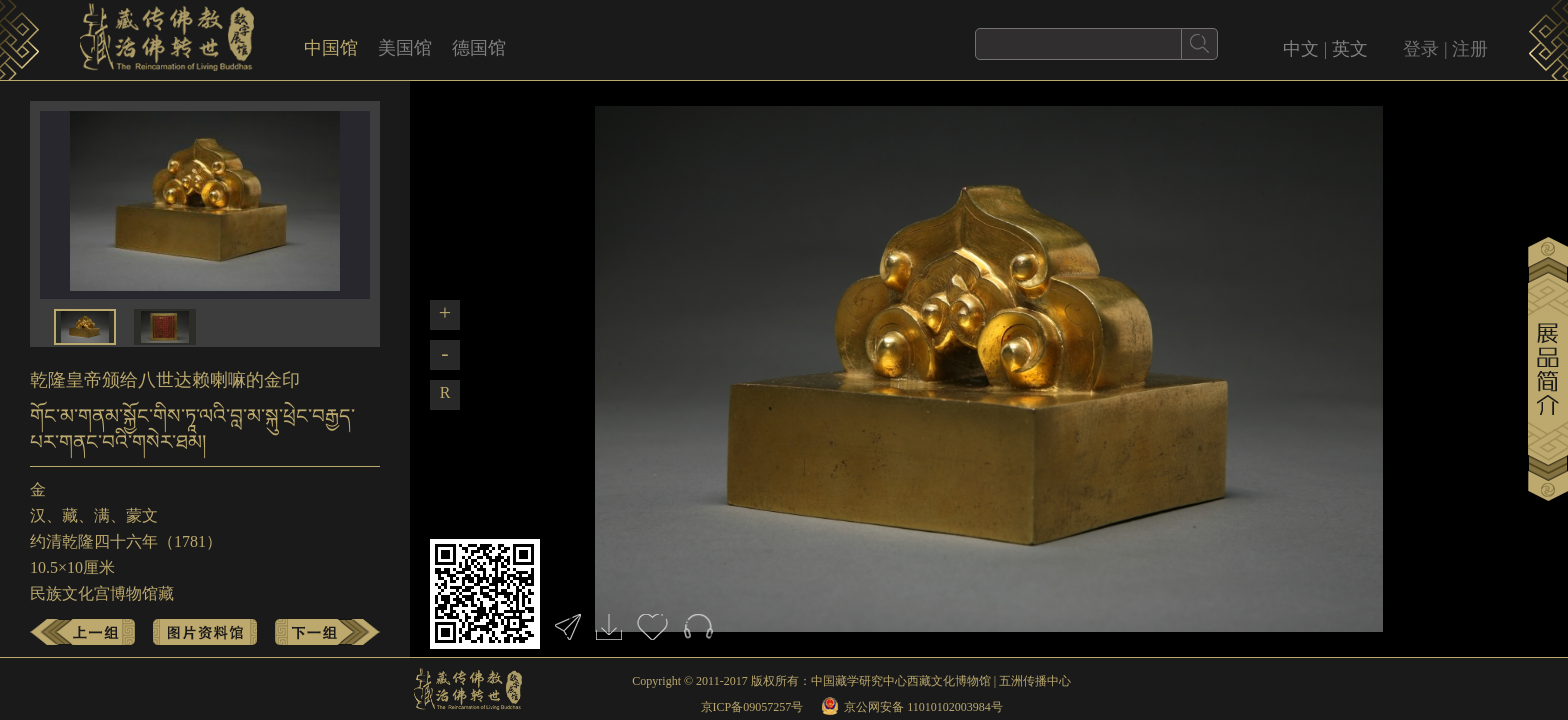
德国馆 (479, 48)
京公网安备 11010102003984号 (923, 707)
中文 (1301, 49)
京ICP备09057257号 (752, 707)
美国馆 (405, 48)
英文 (1350, 49)
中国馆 (331, 48)
